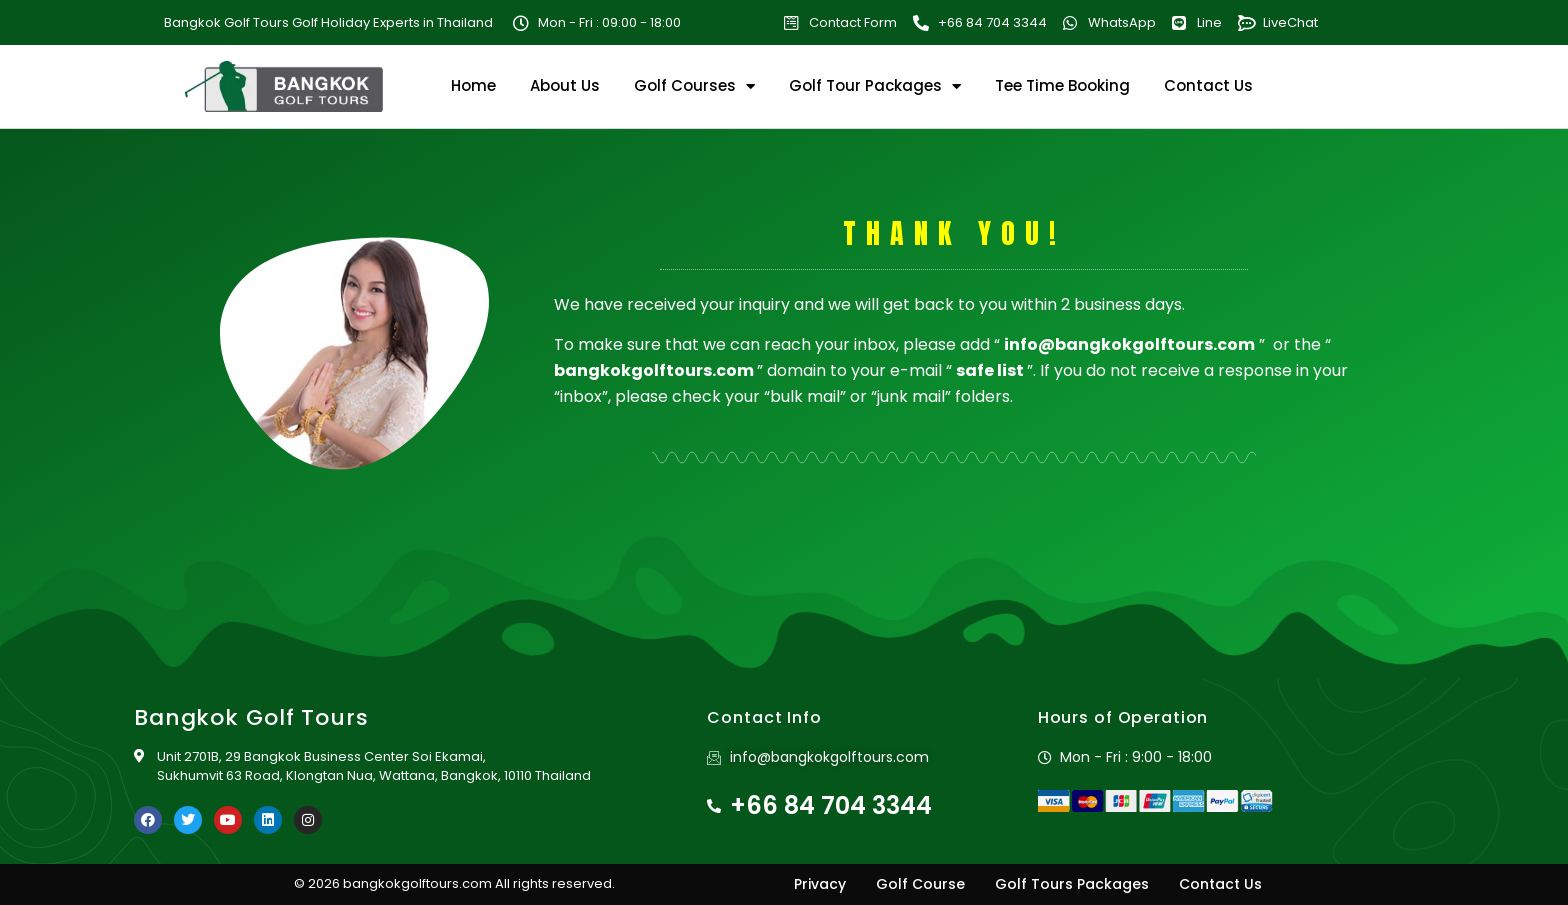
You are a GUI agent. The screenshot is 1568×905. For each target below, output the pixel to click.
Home (473, 85)
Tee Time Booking (1062, 85)
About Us (565, 85)
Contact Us (1208, 85)
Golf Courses (694, 86)
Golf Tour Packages (875, 86)
